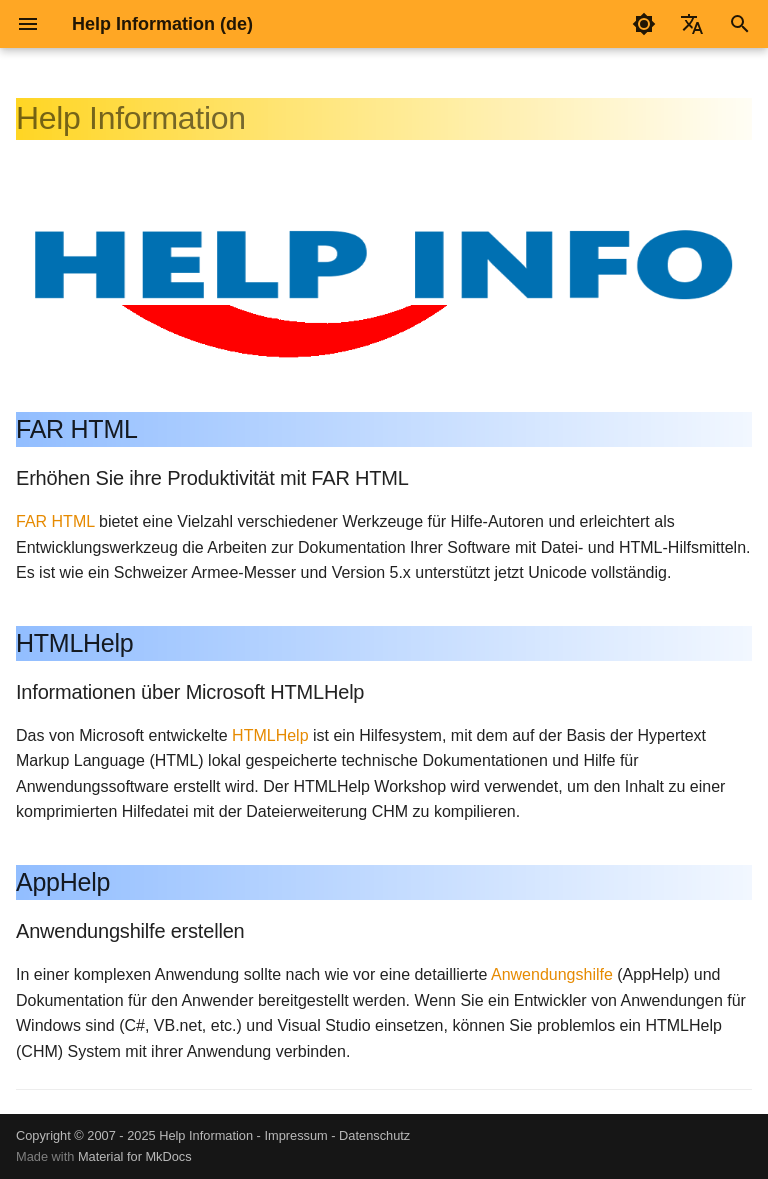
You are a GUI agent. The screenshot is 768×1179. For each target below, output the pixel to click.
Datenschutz (374, 1135)
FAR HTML (55, 521)
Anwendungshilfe (552, 974)
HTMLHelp (270, 735)
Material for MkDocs (135, 1156)
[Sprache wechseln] (692, 24)
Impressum (295, 1135)
